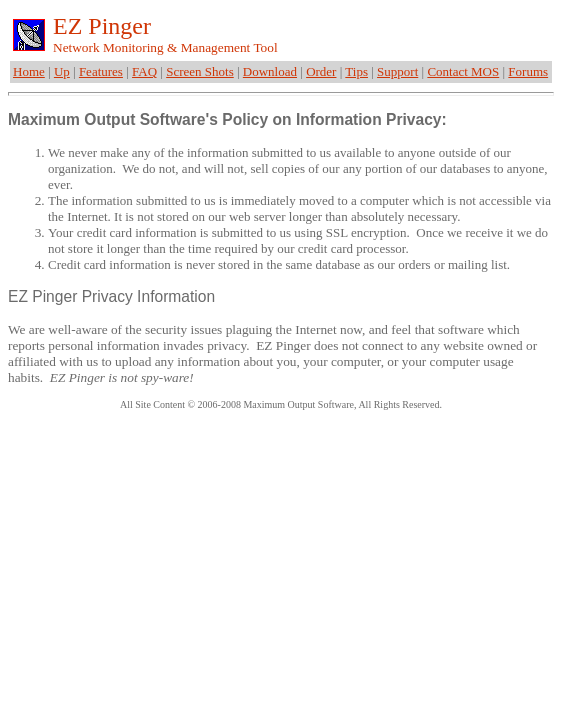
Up (62, 71)
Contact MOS (463, 71)
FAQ (144, 71)
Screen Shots (200, 71)
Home (29, 71)
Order (321, 71)
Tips (356, 71)
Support (397, 71)
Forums (528, 71)
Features (101, 71)
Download (270, 71)
